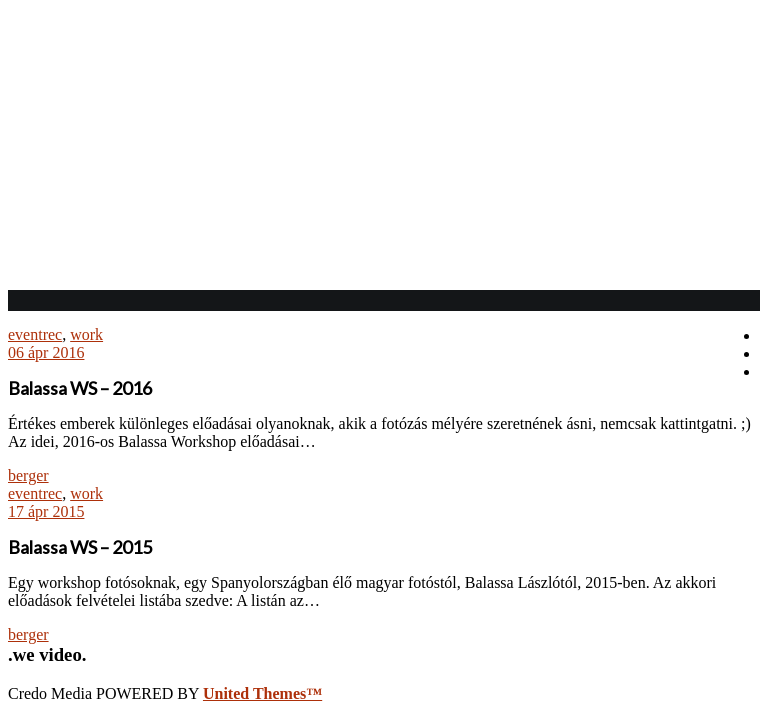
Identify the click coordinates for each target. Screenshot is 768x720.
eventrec (35, 334)
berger (28, 475)
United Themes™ (262, 693)
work (86, 334)
